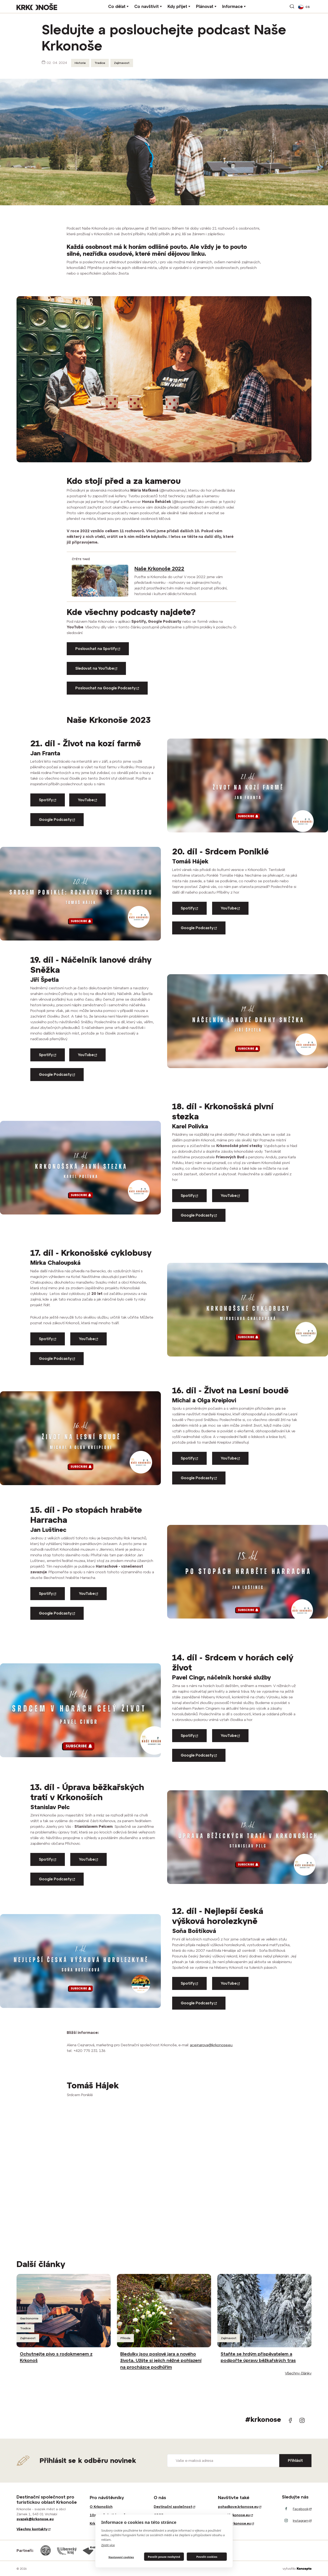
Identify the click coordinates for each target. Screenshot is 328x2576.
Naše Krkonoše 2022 (159, 568)
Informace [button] (232, 6)
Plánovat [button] (204, 6)
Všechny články (298, 2373)
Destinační (174, 2507)
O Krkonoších (101, 2507)
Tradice (100, 63)
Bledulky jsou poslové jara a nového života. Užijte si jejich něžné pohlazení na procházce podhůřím (160, 2360)
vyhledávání (292, 6)
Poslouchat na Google (107, 688)
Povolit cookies (206, 2557)
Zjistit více (108, 2545)
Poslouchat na (97, 648)
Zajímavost (121, 63)
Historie (80, 63)
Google (57, 819)
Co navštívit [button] (146, 6)
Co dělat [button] (117, 6)
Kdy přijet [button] (177, 6)
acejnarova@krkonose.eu (211, 2045)
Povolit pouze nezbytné (164, 2557)
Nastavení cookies (121, 2557)
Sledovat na (96, 668)
